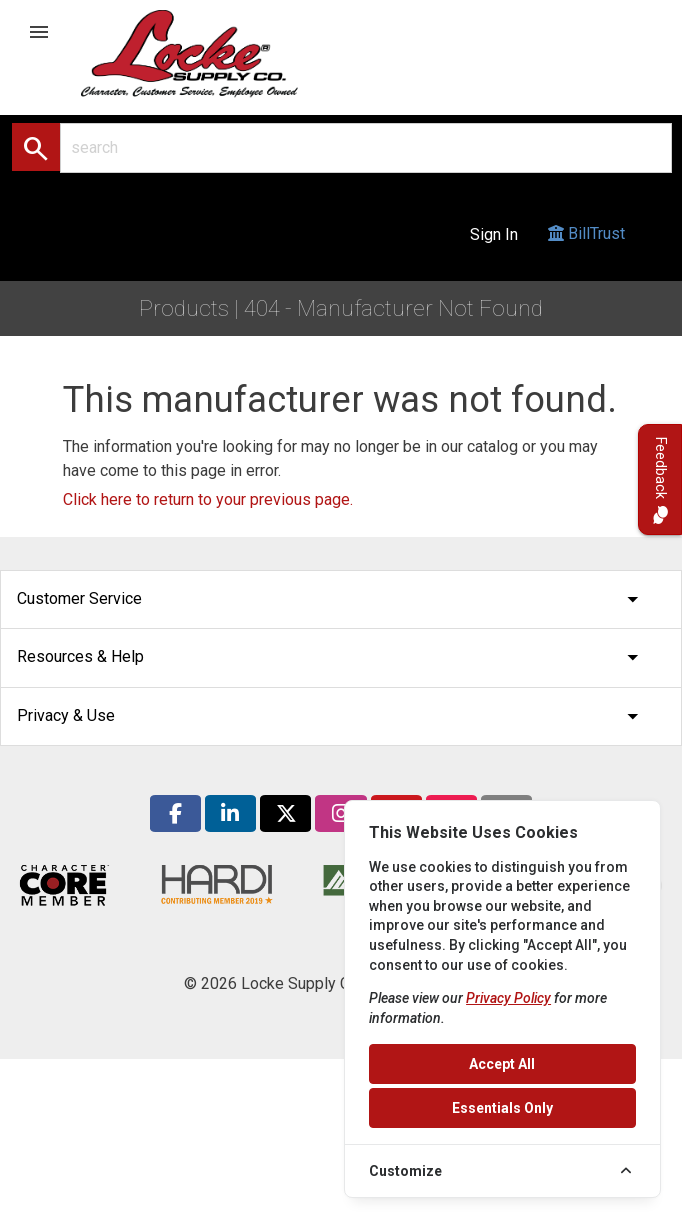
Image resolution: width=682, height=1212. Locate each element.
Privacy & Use (333, 716)
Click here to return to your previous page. (208, 499)
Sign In (494, 234)
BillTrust (586, 252)
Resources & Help (333, 657)
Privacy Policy (508, 998)
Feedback (660, 479)
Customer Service (333, 599)
